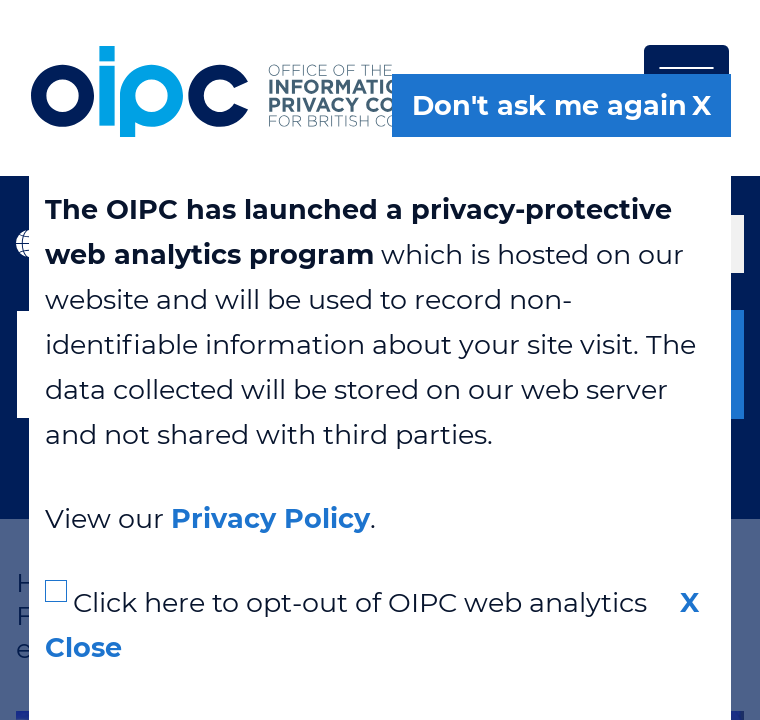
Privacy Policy (270, 518)
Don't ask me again (549, 105)
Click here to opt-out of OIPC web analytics (360, 602)
